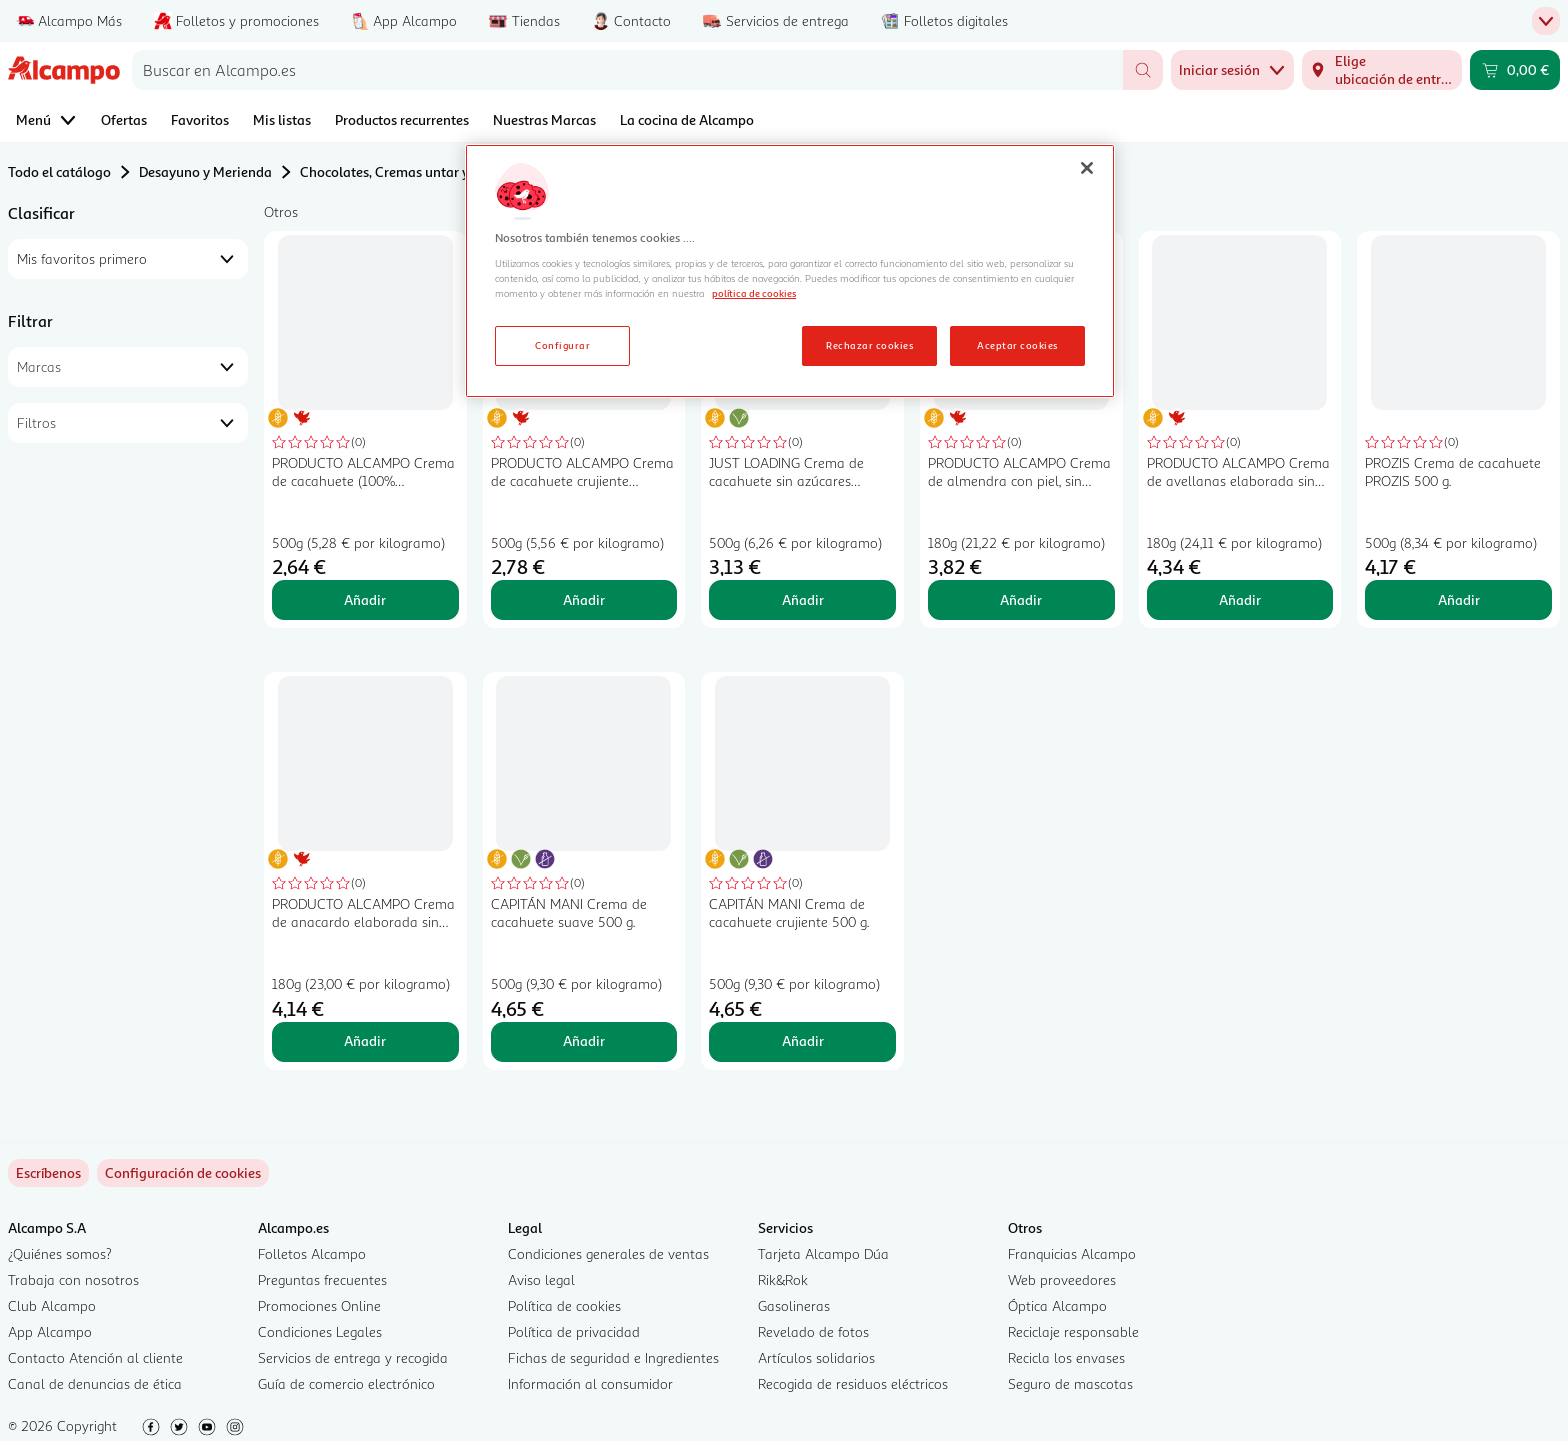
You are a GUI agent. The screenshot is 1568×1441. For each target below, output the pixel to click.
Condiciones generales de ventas (608, 1253)
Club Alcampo (52, 1305)
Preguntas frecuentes (322, 1279)
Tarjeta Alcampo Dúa (823, 1253)
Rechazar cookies (869, 345)
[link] (183, 1173)
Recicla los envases (1066, 1357)
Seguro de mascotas (1070, 1383)
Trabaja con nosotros (73, 1279)
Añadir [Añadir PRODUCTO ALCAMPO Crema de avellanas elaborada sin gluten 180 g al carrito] (1240, 599)
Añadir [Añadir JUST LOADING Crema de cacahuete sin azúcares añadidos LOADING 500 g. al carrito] (803, 599)
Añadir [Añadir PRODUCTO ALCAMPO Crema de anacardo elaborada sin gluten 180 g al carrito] (365, 1040)
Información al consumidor (590, 1383)
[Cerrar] (1087, 168)
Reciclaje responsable (1073, 1331)
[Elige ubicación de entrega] (1382, 70)
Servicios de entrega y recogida (353, 1357)
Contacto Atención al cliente (95, 1357)
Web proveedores (1062, 1279)
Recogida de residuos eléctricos (853, 1383)
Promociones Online (319, 1305)
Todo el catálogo (59, 171)
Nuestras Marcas (544, 119)
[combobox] (627, 70)
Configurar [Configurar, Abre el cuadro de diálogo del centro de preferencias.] (562, 345)
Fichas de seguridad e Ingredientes (613, 1357)
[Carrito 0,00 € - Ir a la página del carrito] (1515, 70)
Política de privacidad (574, 1331)
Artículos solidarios (816, 1357)
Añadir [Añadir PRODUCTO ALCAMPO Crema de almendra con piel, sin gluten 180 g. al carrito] (1021, 599)
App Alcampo (50, 1331)
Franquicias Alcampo (1072, 1253)
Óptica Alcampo (1057, 1305)
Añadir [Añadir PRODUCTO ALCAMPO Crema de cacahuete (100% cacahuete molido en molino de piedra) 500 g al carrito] (365, 599)
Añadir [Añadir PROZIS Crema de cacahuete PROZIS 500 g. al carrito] (1459, 599)
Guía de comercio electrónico (346, 1383)
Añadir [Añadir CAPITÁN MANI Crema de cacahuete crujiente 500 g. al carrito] (803, 1040)
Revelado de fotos (813, 1331)
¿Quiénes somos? (60, 1253)
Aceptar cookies (1017, 345)
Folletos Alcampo (312, 1253)
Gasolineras (794, 1305)
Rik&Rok (783, 1279)
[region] (790, 271)
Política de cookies (564, 1305)
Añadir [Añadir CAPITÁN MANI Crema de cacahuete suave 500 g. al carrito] (584, 1040)
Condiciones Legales (320, 1331)
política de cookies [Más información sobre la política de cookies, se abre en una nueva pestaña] (754, 293)
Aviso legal (541, 1279)
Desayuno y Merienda (205, 171)
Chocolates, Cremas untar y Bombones (419, 171)
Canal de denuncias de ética (95, 1383)
